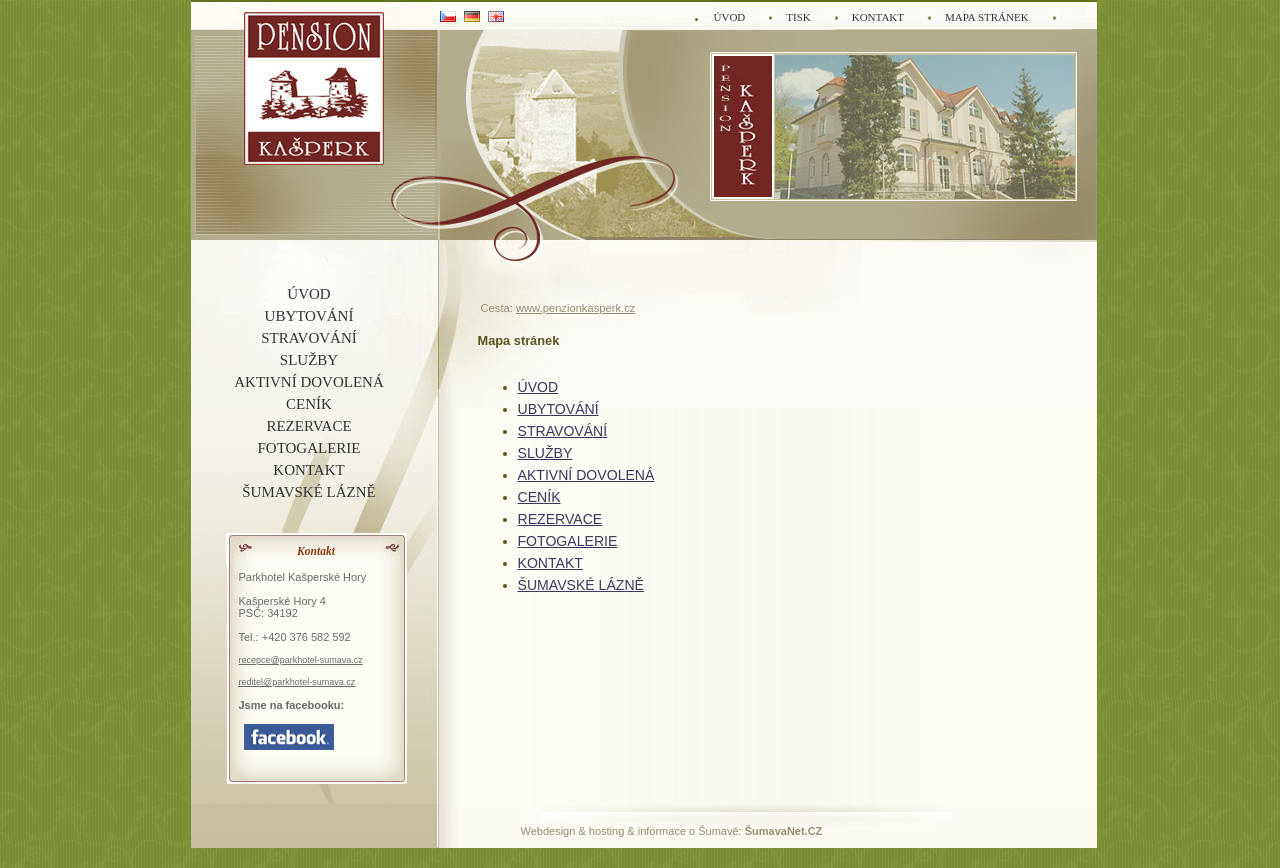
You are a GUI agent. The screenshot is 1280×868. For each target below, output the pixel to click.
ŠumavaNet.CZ (784, 831)
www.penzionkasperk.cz (575, 308)
